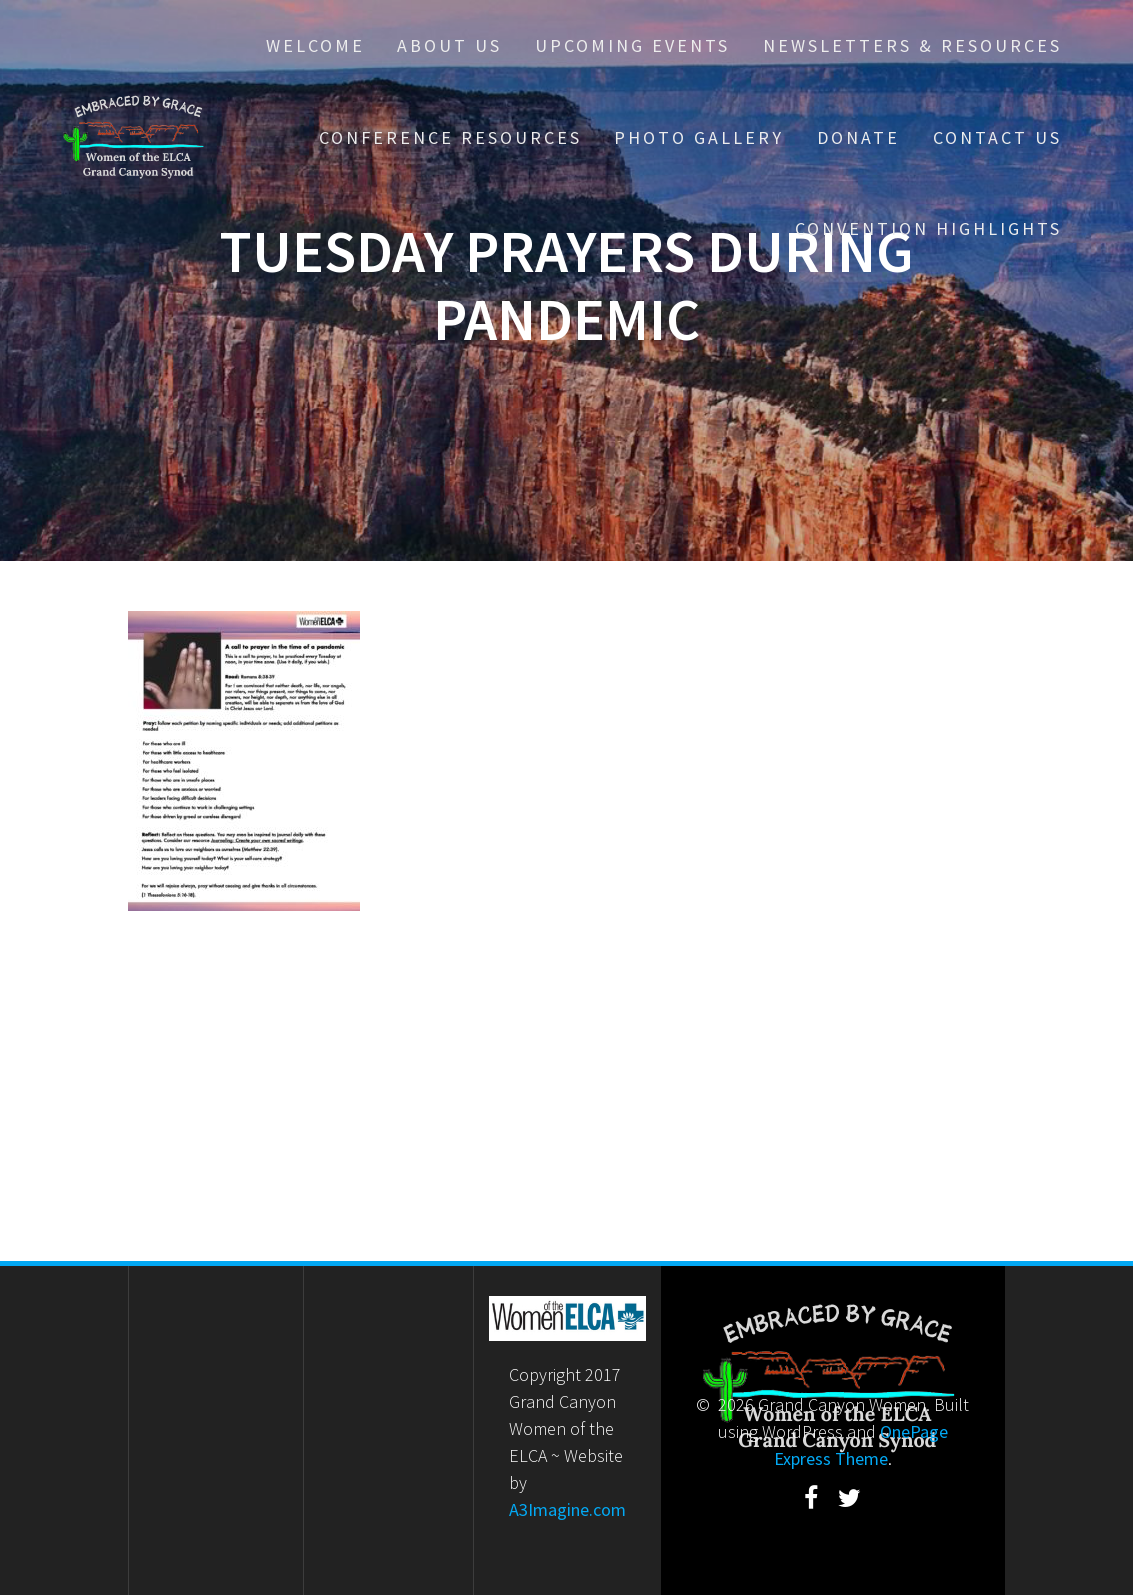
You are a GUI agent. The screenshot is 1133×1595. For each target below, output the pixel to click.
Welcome (315, 45)
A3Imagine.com (567, 1509)
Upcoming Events (632, 45)
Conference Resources (450, 137)
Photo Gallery (699, 137)
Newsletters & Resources (912, 45)
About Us (449, 45)
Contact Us (997, 137)
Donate (858, 137)
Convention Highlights (928, 228)
